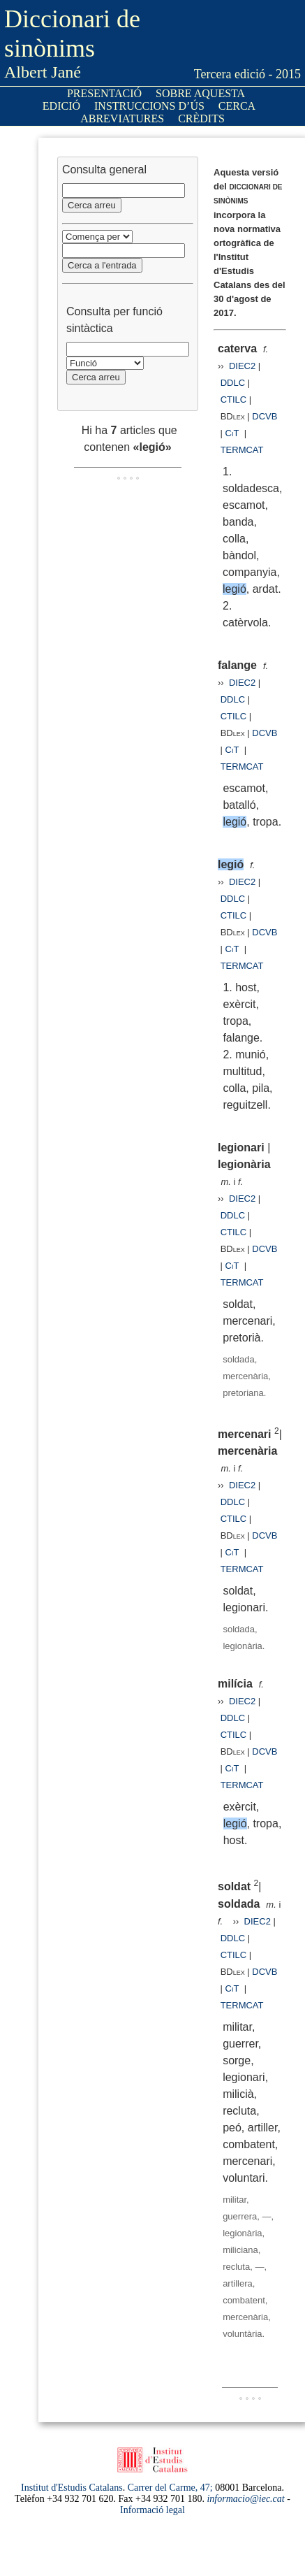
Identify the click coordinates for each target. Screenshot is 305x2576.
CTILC (234, 399)
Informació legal (152, 2510)
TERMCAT (242, 450)
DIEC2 (242, 366)
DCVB (264, 416)
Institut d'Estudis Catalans (72, 2487)
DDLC (233, 382)
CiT (232, 433)
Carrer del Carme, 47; (170, 2487)
